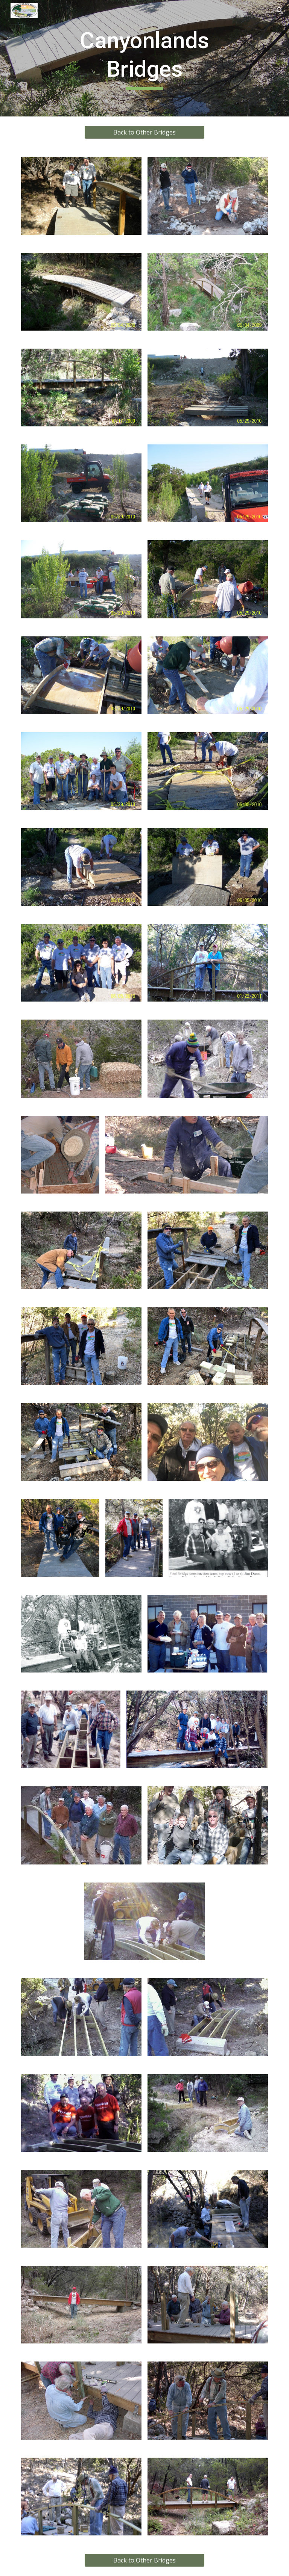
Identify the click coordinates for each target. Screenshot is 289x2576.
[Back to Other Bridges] (144, 132)
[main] (144, 58)
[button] (280, 11)
